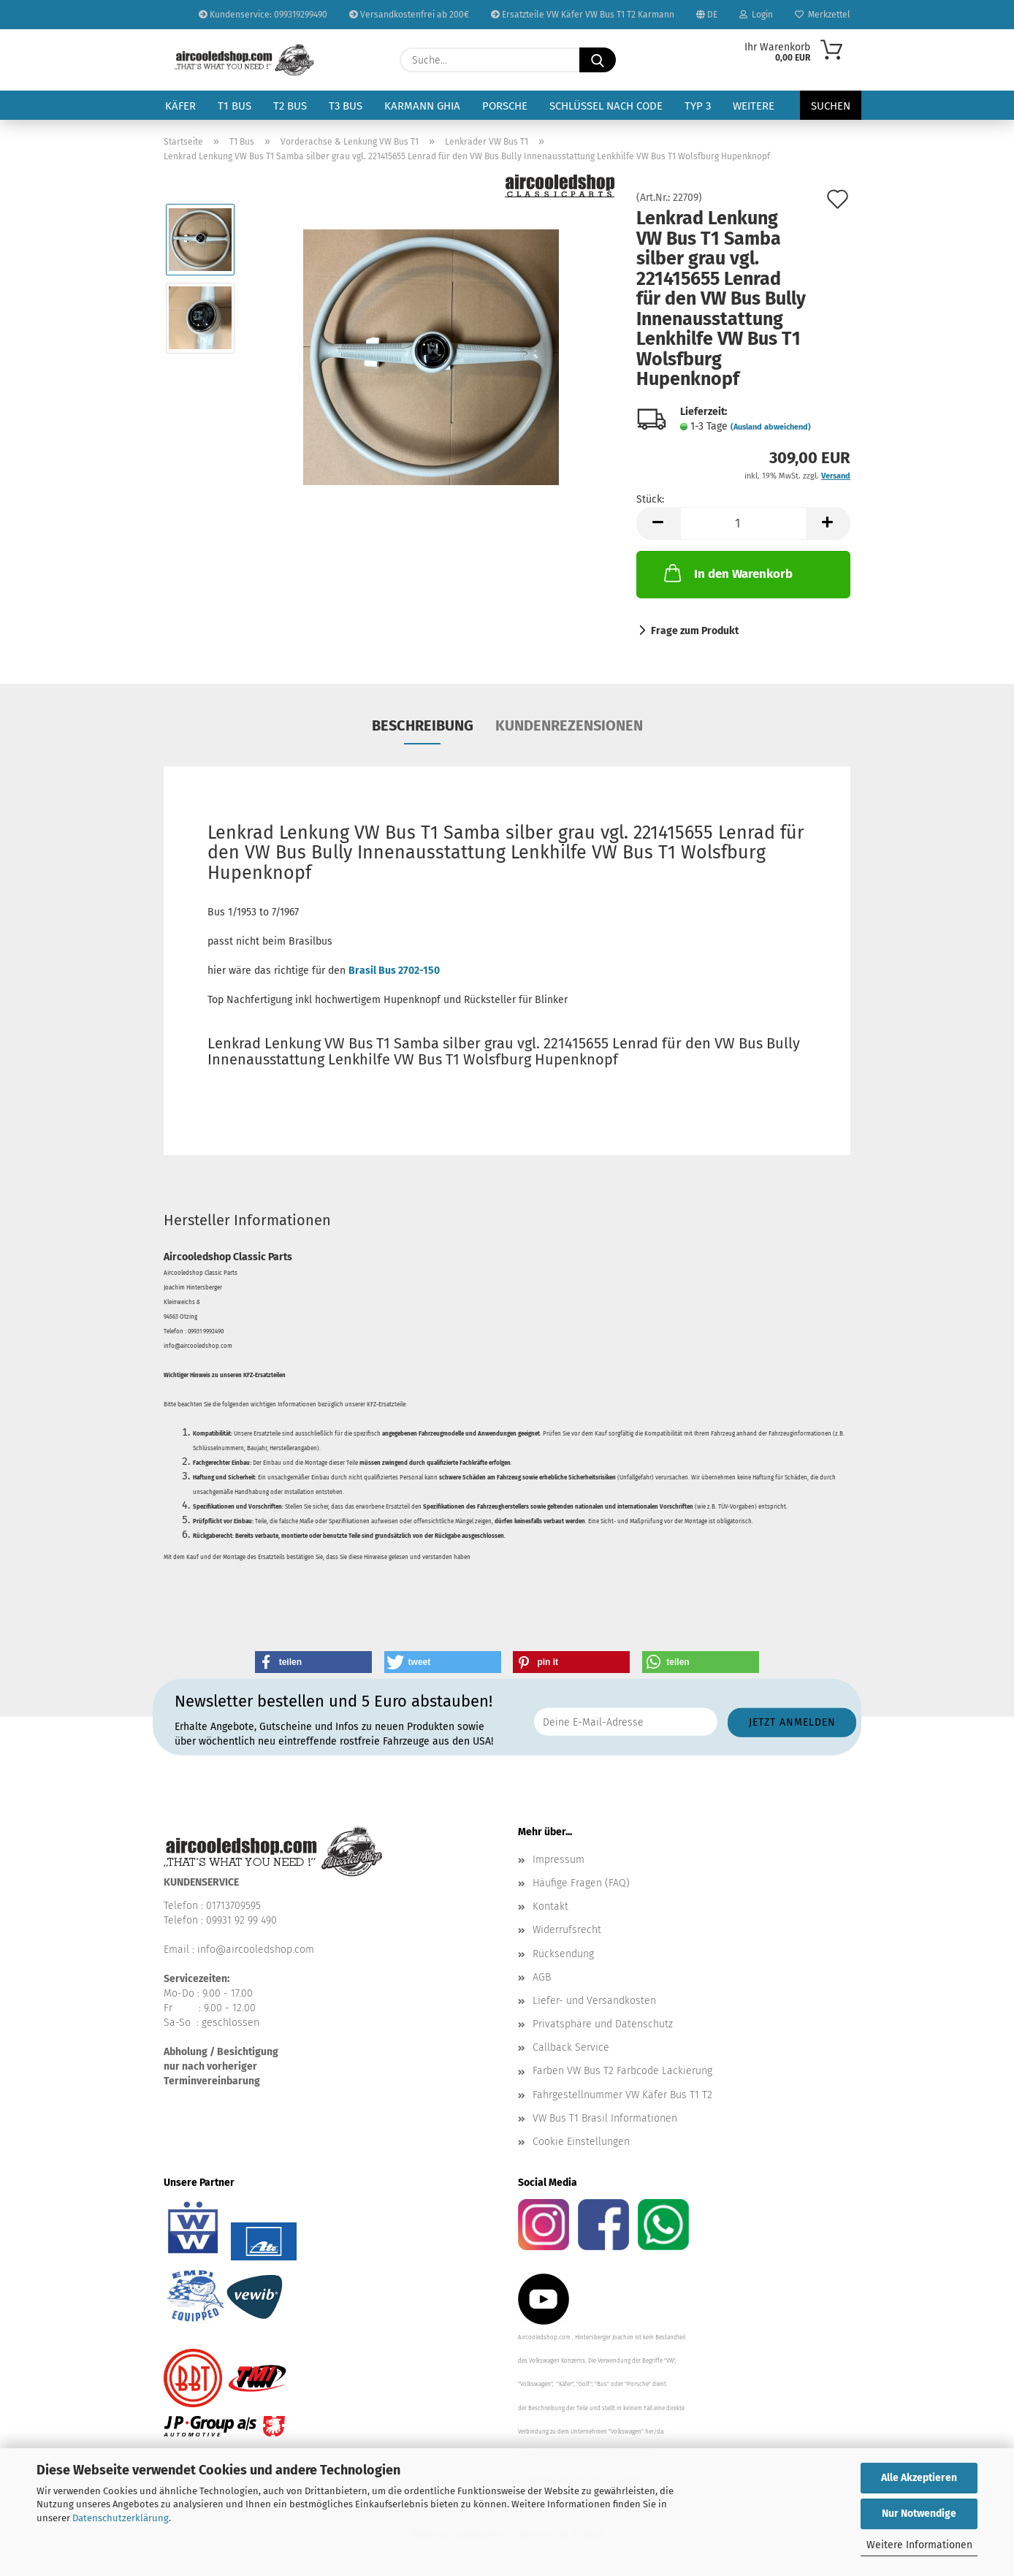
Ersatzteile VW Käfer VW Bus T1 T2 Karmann (582, 14)
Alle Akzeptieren (919, 2478)
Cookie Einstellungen (581, 2141)
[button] (658, 523)
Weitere (753, 106)
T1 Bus (234, 106)
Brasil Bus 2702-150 (394, 970)
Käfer (180, 106)
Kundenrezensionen (569, 725)
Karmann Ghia (422, 106)
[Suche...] (597, 59)
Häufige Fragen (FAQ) (581, 1883)
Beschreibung (422, 725)
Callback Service (571, 2047)
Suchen (830, 106)
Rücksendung (563, 1954)
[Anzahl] (743, 523)
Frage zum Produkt (695, 631)
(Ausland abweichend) (771, 427)
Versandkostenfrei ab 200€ (409, 14)
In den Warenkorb (727, 572)
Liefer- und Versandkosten (594, 2000)
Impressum (558, 1859)
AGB (542, 1977)
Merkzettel (822, 14)
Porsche (504, 106)
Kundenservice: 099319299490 (263, 14)
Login (756, 14)
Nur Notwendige (919, 2513)
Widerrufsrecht (567, 1930)
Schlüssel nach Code (606, 106)
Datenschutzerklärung (120, 2517)
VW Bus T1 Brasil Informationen (605, 2118)
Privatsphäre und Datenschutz (603, 2024)
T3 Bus (345, 106)
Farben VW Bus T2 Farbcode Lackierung (622, 2071)
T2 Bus (290, 106)
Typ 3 (698, 106)
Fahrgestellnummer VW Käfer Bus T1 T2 (622, 2095)
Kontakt (550, 1906)
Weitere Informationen (919, 2545)
